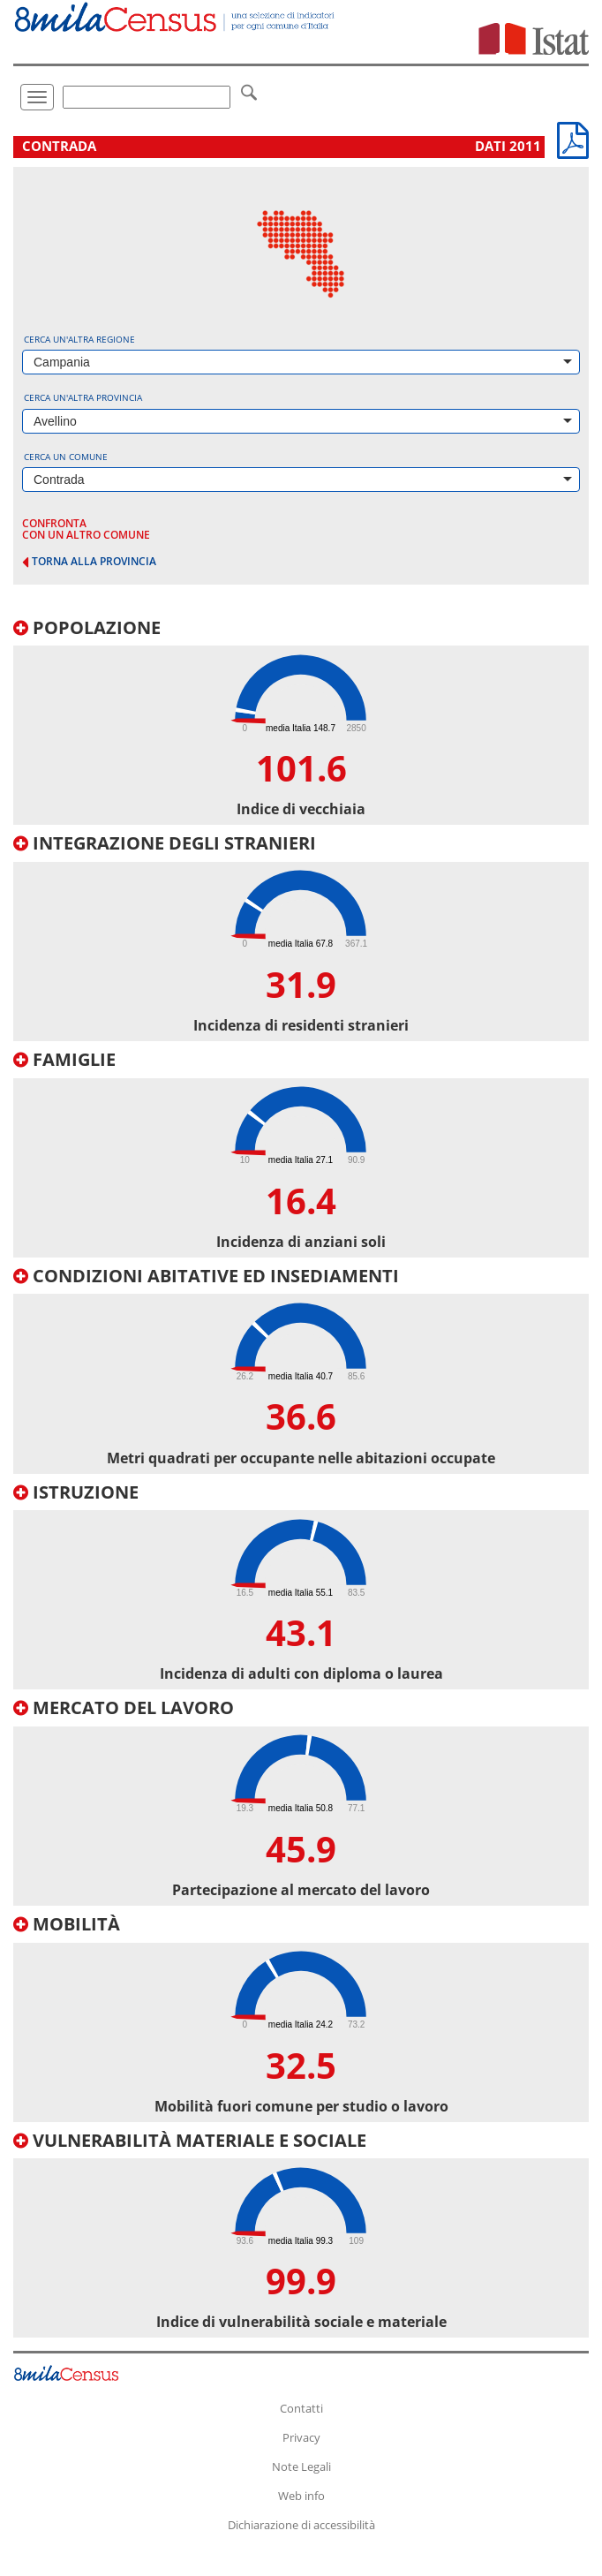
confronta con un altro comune (86, 529)
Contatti (301, 2408)
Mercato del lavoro (123, 1707)
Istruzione (76, 1492)
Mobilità (66, 1924)
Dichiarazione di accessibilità (301, 2525)
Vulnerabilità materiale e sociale (189, 2140)
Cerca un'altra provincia (83, 397)
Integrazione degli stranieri (164, 843)
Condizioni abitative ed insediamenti (206, 1276)
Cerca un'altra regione (79, 339)
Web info (301, 2496)
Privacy (301, 2437)
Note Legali (301, 2466)
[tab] (301, 722)
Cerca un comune (66, 456)
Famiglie (64, 1059)
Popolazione (87, 627)
